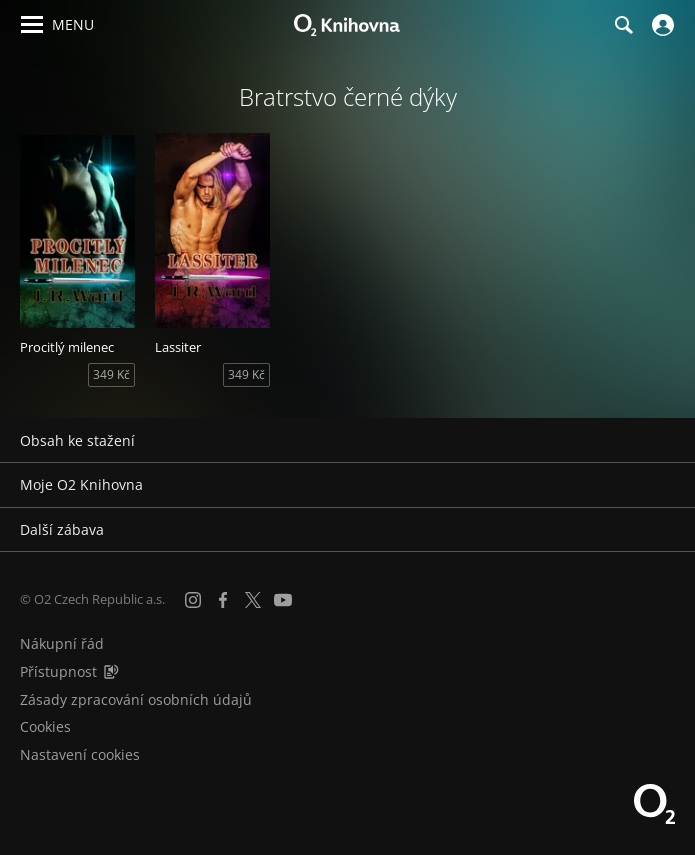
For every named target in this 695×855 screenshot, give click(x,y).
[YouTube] (283, 600)
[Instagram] (193, 600)
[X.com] (253, 600)
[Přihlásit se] (660, 25)
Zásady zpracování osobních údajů (136, 699)
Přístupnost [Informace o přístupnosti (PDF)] (58, 671)
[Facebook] (223, 600)
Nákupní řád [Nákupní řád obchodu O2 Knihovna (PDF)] (62, 643)
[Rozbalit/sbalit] (667, 441)
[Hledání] (623, 25)
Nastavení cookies (80, 754)
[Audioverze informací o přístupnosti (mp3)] (111, 671)
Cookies (45, 726)
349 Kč (111, 374)
